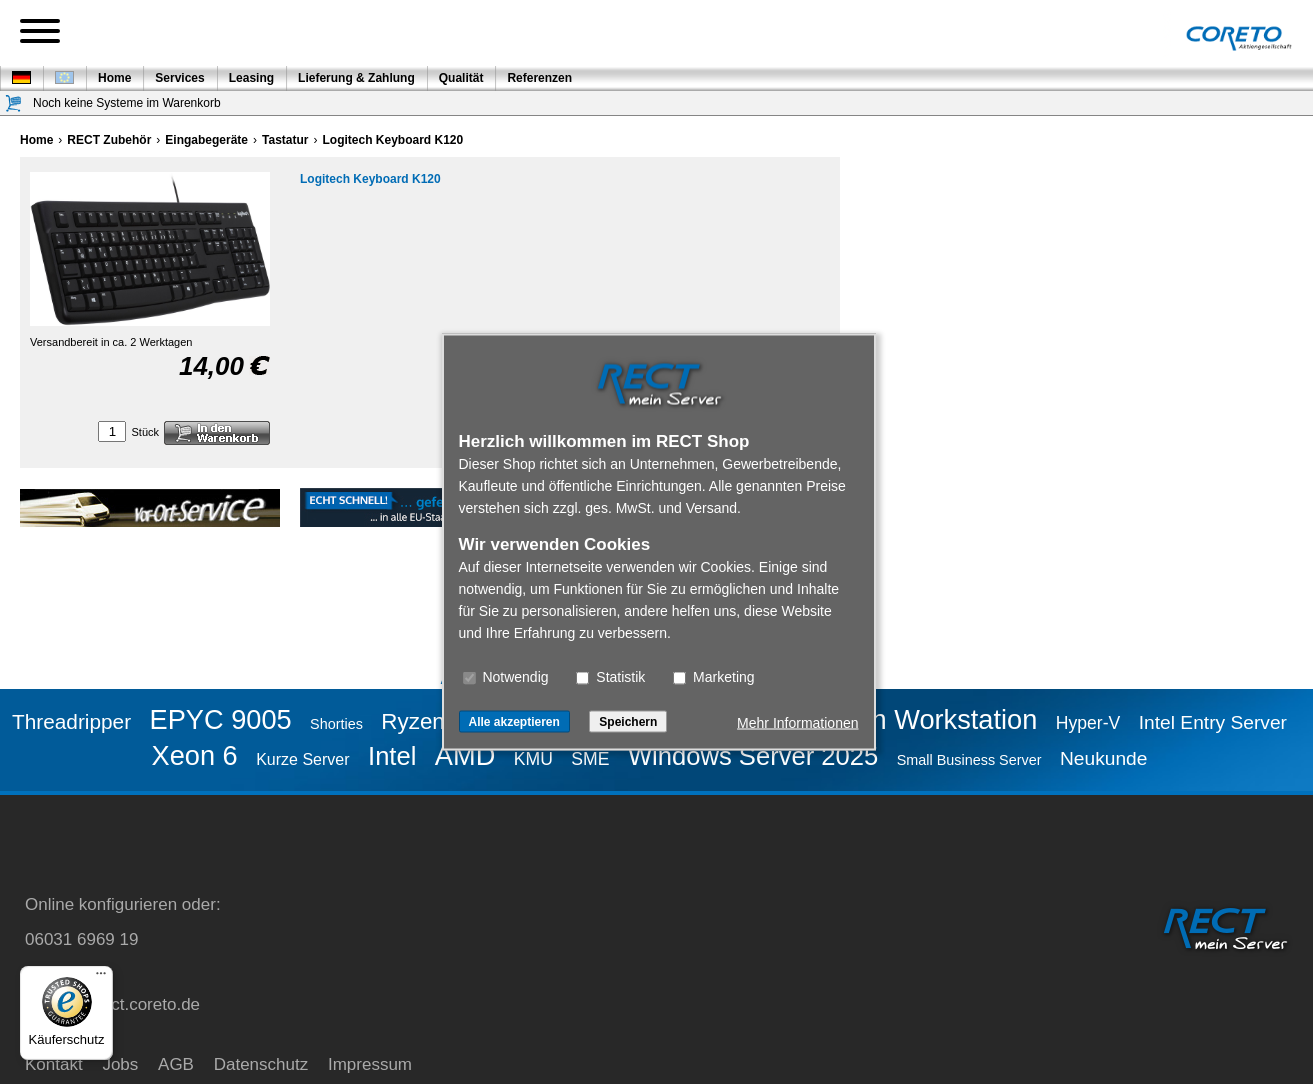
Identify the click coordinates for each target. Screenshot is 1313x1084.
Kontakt (54, 1064)
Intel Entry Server (1213, 722)
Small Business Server (969, 760)
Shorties (336, 724)
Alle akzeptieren (514, 722)
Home (114, 78)
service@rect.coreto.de (112, 1004)
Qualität (461, 78)
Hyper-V (1088, 723)
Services (179, 78)
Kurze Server (302, 759)
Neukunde (1103, 758)
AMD (465, 755)
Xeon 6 (195, 755)
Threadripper (71, 721)
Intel (392, 756)
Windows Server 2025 (753, 756)
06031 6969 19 (81, 939)
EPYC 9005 (221, 719)
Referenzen (539, 78)
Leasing (251, 78)
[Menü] (101, 978)
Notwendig (506, 677)
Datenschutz (261, 1064)
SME (590, 759)
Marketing (713, 677)
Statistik (610, 677)
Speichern (628, 722)
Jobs (120, 1064)
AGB (176, 1064)
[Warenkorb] (14, 103)
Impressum (370, 1064)
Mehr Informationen (797, 723)
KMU (533, 759)
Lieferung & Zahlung (356, 78)
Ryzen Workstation (924, 719)
